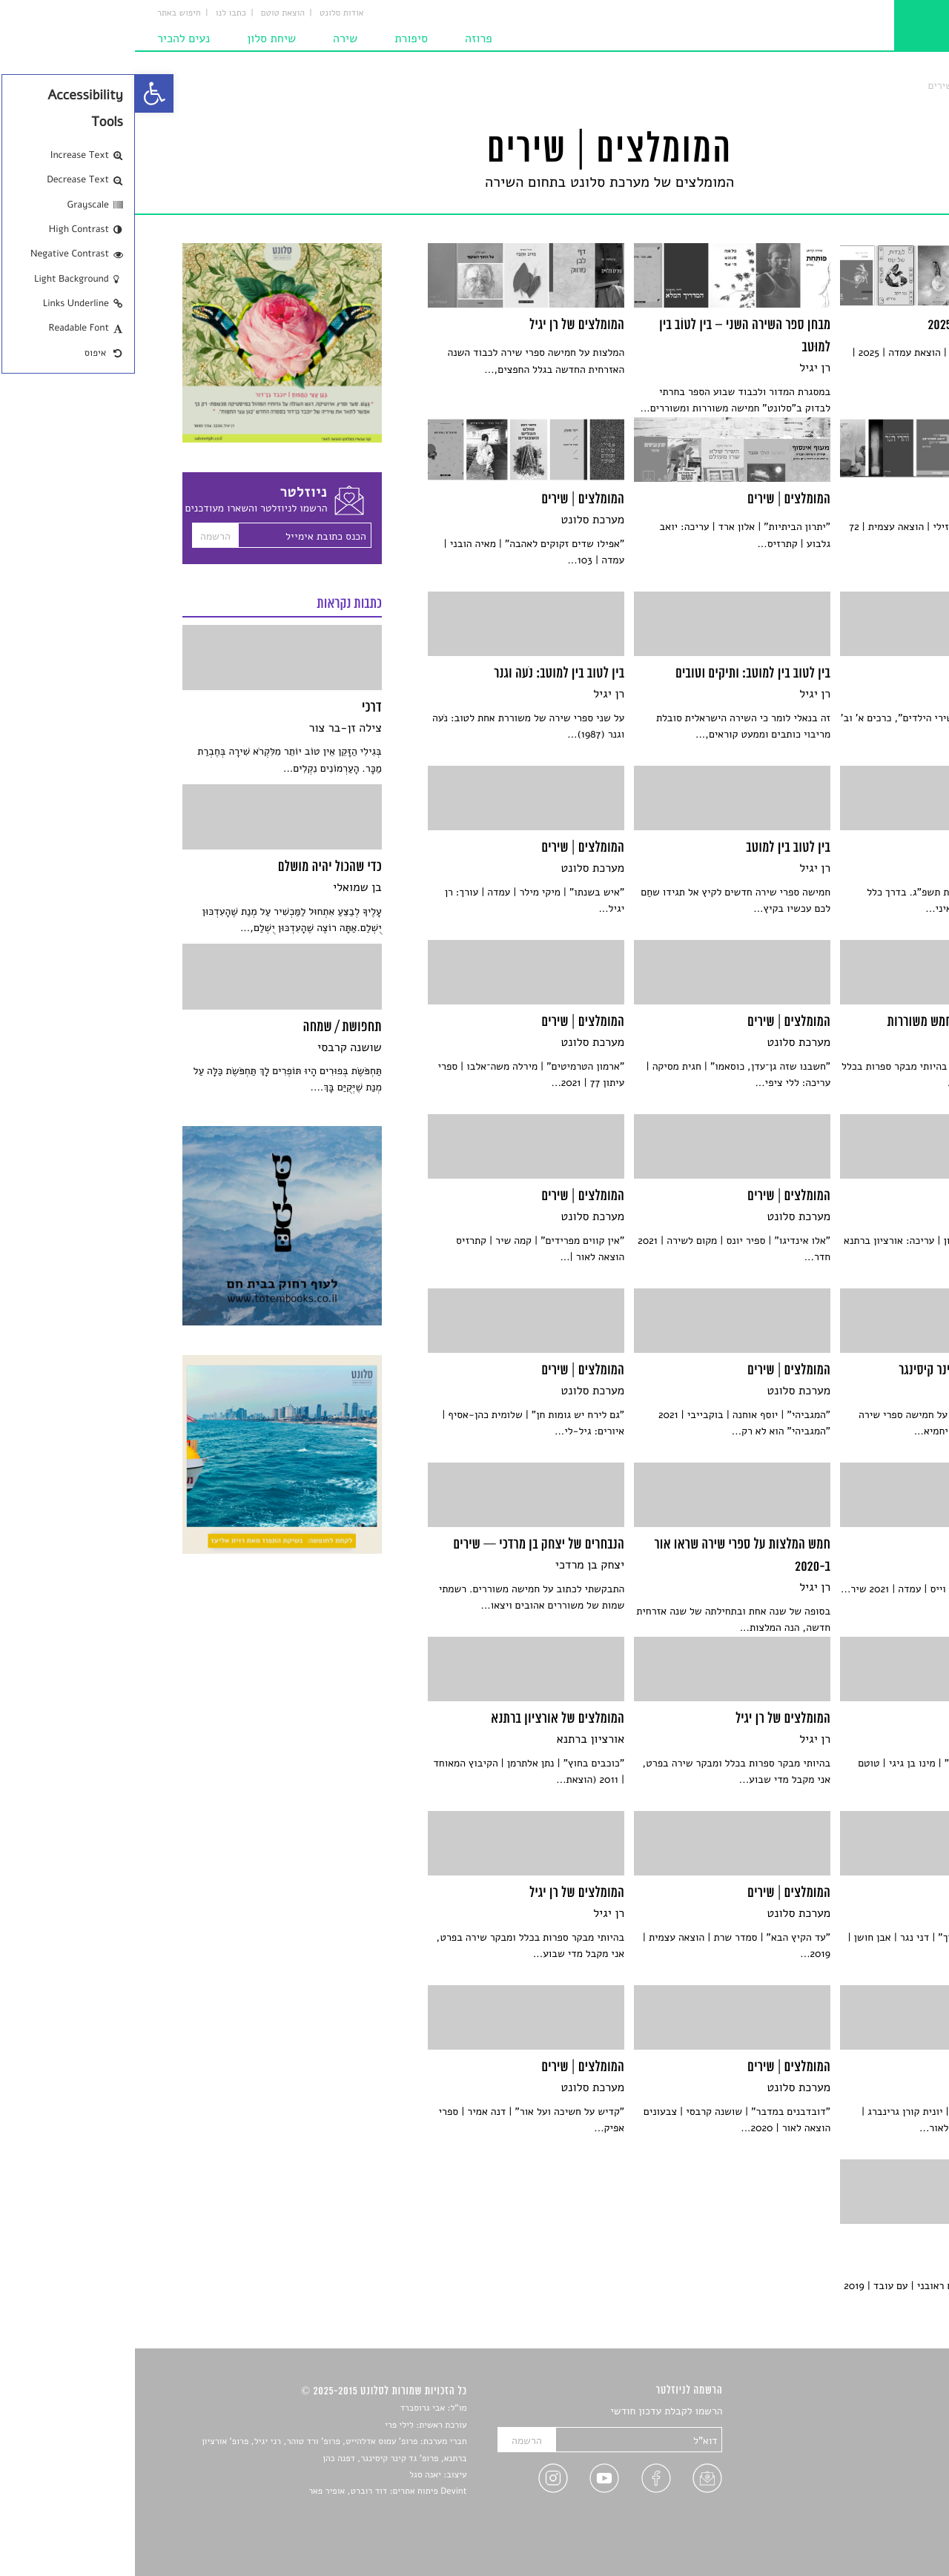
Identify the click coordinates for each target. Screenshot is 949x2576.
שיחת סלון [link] (136, 38)
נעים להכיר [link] (48, 38)
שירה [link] (210, 38)
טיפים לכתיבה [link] (872, 2498)
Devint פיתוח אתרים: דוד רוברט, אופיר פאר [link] (252, 2491)
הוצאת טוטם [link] (148, 13)
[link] (19, 93)
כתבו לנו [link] (96, 13)
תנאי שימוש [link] (877, 2533)
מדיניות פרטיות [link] (870, 2516)
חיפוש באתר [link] (44, 13)
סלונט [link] (889, 86)
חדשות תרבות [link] (873, 2447)
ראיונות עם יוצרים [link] (864, 2481)
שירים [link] (889, 2429)
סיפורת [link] (276, 38)
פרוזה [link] (343, 38)
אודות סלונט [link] (207, 13)
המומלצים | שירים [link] (830, 86)
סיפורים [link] (886, 2412)
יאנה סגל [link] (290, 2475)
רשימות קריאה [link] (871, 2464)
